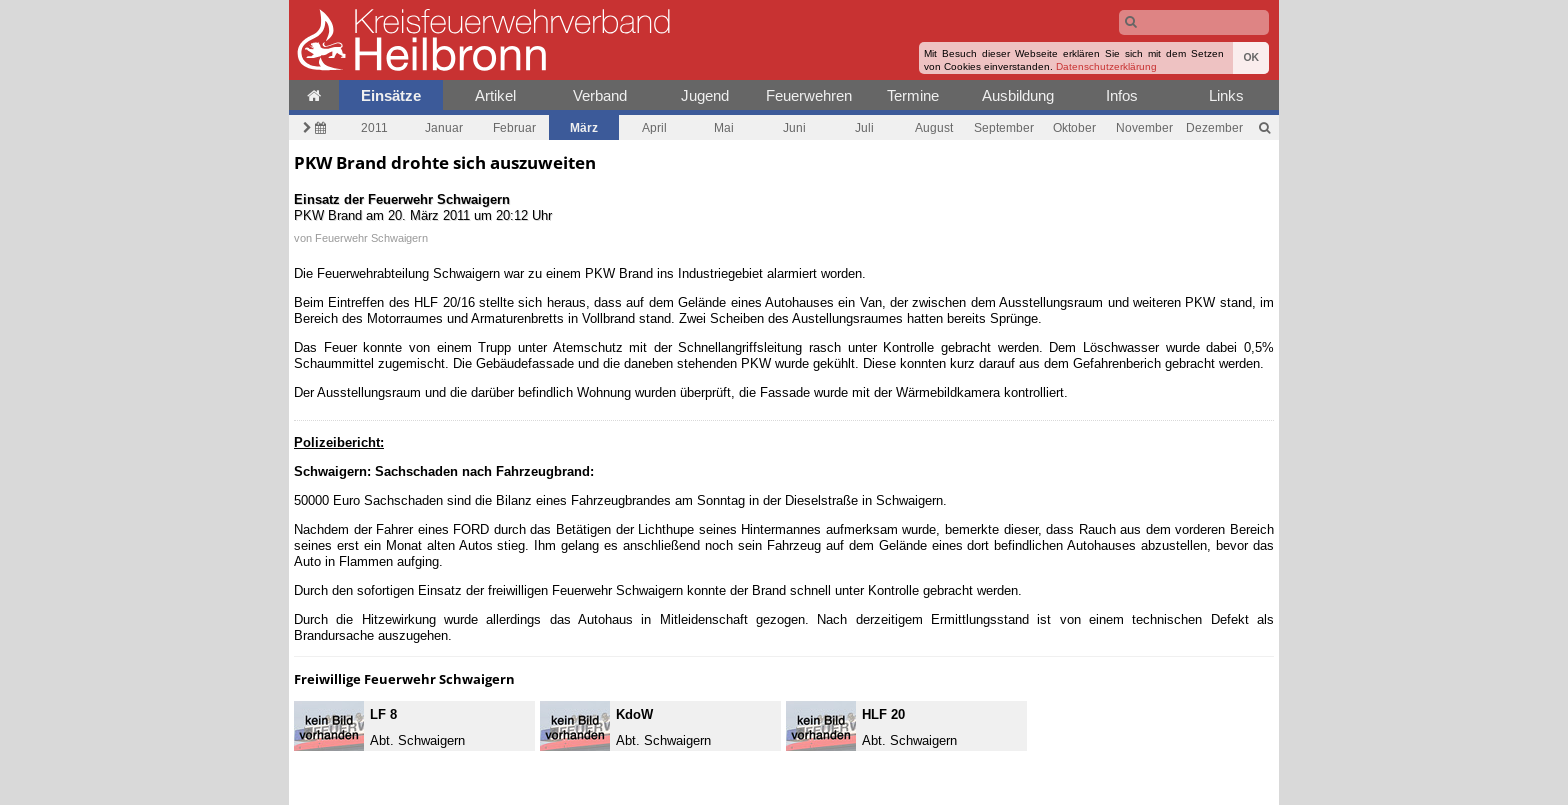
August (934, 127)
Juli (864, 127)
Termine (913, 95)
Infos (1122, 95)
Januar (444, 127)
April (654, 127)
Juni (794, 127)
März (584, 127)
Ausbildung (1018, 95)
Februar (514, 127)
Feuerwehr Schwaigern (371, 238)
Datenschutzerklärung (1106, 66)
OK (1251, 57)
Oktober (1074, 127)
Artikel (495, 95)
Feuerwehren (809, 95)
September (1004, 127)
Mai (724, 127)
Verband (600, 95)
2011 (374, 127)
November (1144, 127)
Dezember (1214, 127)
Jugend (705, 95)
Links (1226, 95)
